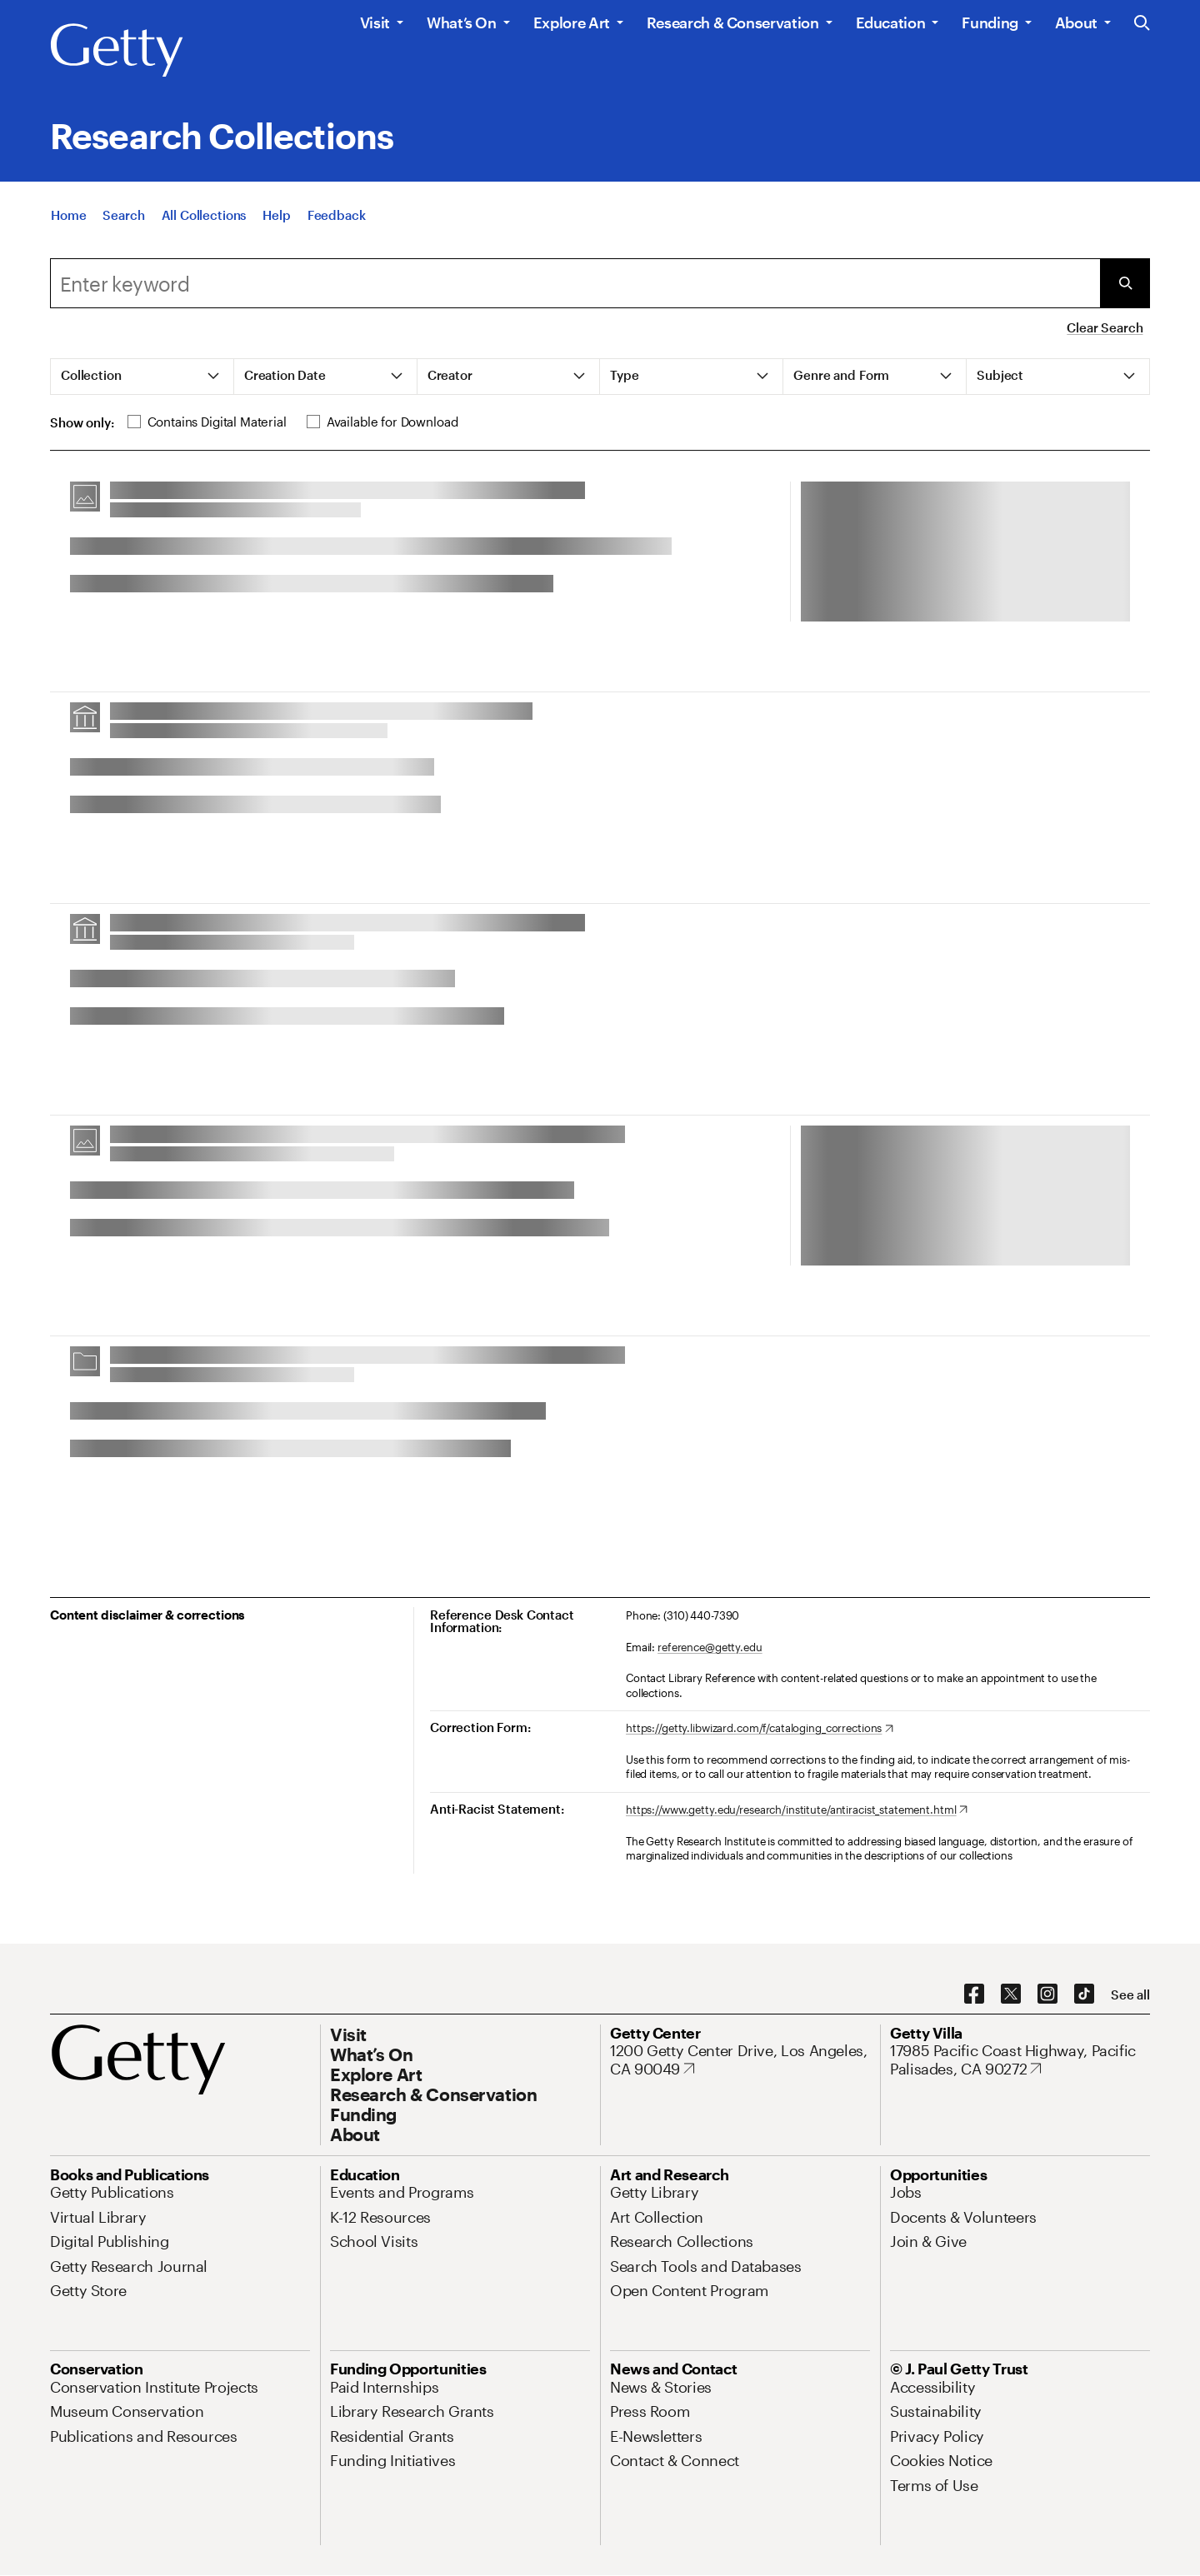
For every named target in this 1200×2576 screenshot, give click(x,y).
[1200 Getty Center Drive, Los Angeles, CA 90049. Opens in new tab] (740, 2060)
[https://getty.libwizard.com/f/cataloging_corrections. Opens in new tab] (759, 1728)
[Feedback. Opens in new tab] (337, 223)
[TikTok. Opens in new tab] (1084, 1994)
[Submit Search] (1125, 283)
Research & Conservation (733, 22)
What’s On (462, 22)
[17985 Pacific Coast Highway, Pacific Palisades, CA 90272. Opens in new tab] (1020, 2060)
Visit (375, 22)
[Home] (68, 223)
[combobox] (575, 283)
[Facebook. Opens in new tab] (974, 1994)
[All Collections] (204, 223)
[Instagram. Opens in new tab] (1048, 1994)
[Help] (276, 223)
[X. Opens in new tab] (1011, 1994)
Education (891, 22)
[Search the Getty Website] (1142, 23)
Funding (990, 22)
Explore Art (571, 22)
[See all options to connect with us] (1130, 1995)
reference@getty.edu (710, 1647)
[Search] (123, 223)
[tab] (142, 376)
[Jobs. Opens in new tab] (906, 2192)
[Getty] (116, 50)
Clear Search (1104, 327)
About (1076, 22)
